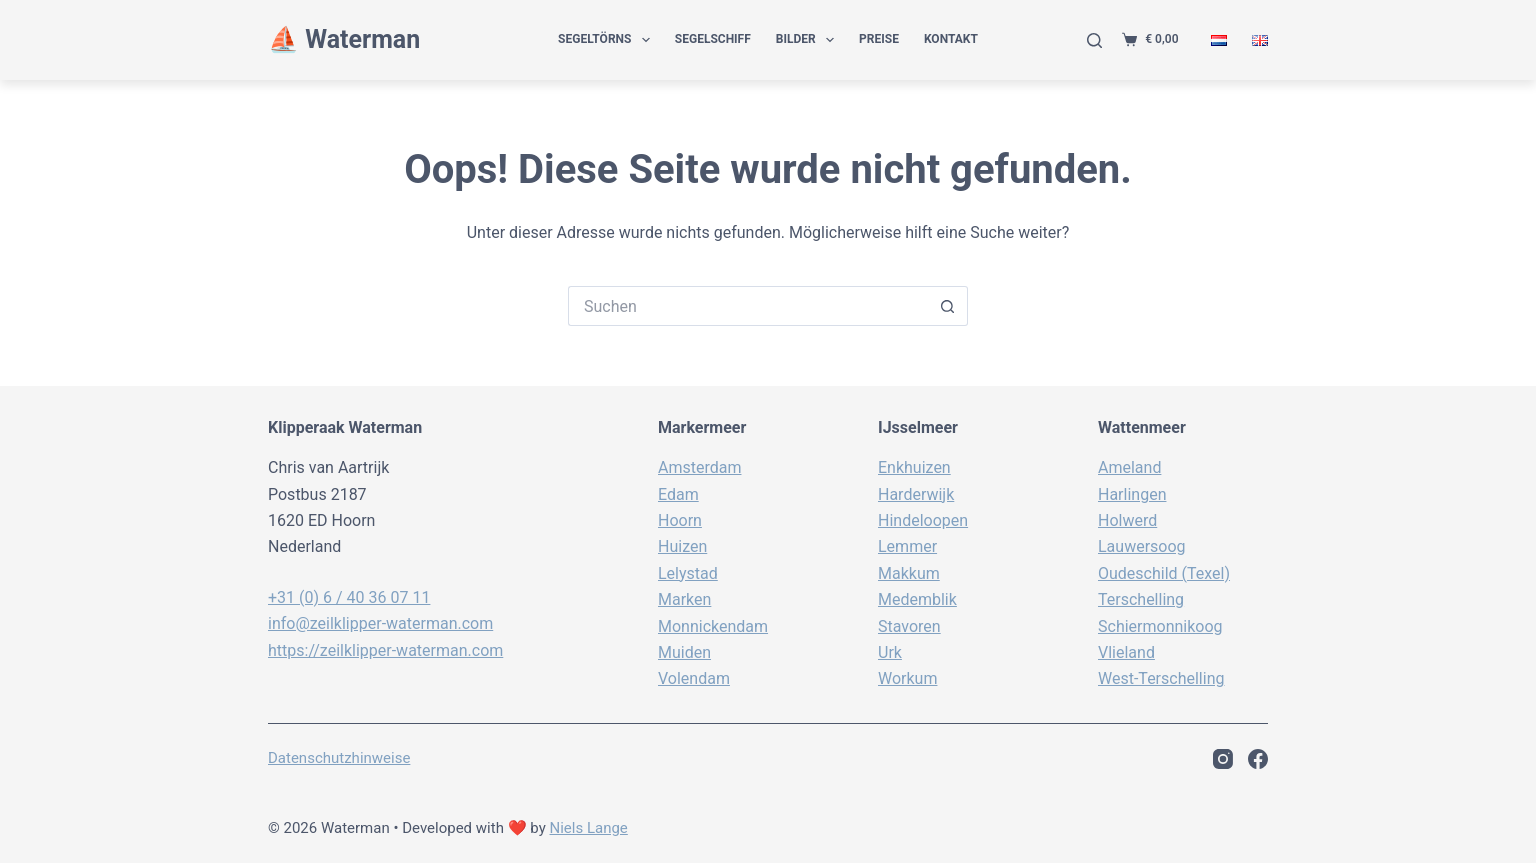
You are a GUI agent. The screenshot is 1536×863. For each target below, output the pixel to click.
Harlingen (1132, 494)
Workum (907, 678)
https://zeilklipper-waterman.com (385, 650)
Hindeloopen (923, 520)
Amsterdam (699, 467)
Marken (684, 599)
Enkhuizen (914, 467)
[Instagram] (1223, 759)
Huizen (682, 546)
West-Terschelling (1161, 678)
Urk (890, 652)
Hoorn (680, 520)
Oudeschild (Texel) (1164, 573)
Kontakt (951, 39)
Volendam (694, 678)
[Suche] (1094, 40)
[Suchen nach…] (748, 306)
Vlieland (1126, 652)
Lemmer (907, 546)
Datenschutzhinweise (339, 758)
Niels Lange (589, 828)
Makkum (909, 573)
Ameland (1129, 467)
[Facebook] (1258, 759)
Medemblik (917, 599)
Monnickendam (713, 626)
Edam (678, 494)
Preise (879, 39)
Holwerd (1127, 520)
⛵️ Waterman (344, 39)
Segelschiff (713, 39)
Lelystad (688, 573)
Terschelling (1141, 599)
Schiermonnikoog (1160, 626)
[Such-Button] (948, 306)
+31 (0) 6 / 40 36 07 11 (349, 597)
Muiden (684, 652)
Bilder (809, 40)
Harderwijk (916, 494)
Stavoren (909, 626)
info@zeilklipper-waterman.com (380, 623)
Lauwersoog (1142, 546)
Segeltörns (608, 40)
